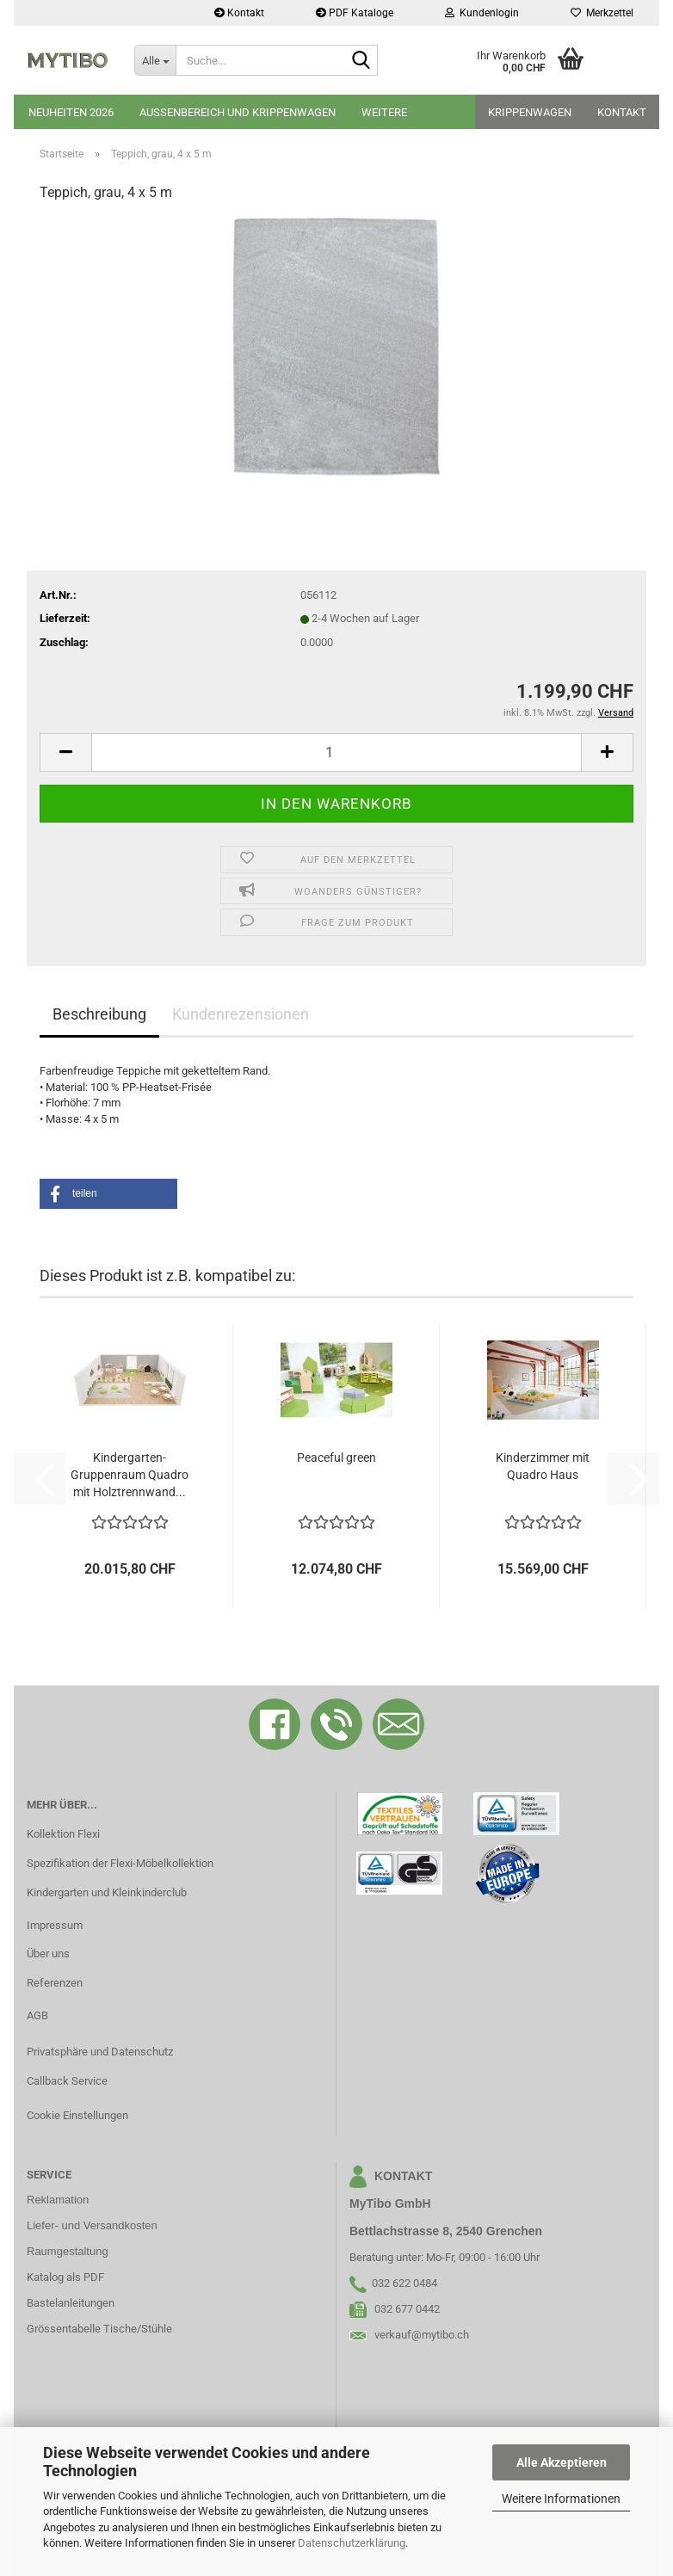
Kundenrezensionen (240, 1014)
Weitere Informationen (561, 2498)
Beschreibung (99, 1014)
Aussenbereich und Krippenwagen (237, 112)
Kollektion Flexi (63, 1833)
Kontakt (239, 13)
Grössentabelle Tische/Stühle (99, 2328)
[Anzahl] (336, 752)
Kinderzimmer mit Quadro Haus (543, 1466)
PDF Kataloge (354, 13)
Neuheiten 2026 (71, 112)
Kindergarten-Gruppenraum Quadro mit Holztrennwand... (129, 1475)
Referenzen (55, 1982)
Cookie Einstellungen (77, 2115)
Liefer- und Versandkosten (92, 2225)
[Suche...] (155, 60)
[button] (65, 752)
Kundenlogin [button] (482, 13)
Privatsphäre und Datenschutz (100, 2051)
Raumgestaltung (67, 2251)
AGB (37, 2015)
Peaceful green (336, 1457)
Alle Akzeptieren (561, 2462)
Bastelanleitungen (70, 2302)
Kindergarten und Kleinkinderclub (107, 1892)
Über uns (48, 1953)
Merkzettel (602, 13)
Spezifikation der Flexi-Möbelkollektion (120, 1863)
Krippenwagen (529, 112)
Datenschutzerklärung (351, 2542)
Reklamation (58, 2199)
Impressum (55, 1925)
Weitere (384, 112)
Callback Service (67, 2080)
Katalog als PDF (65, 2277)
